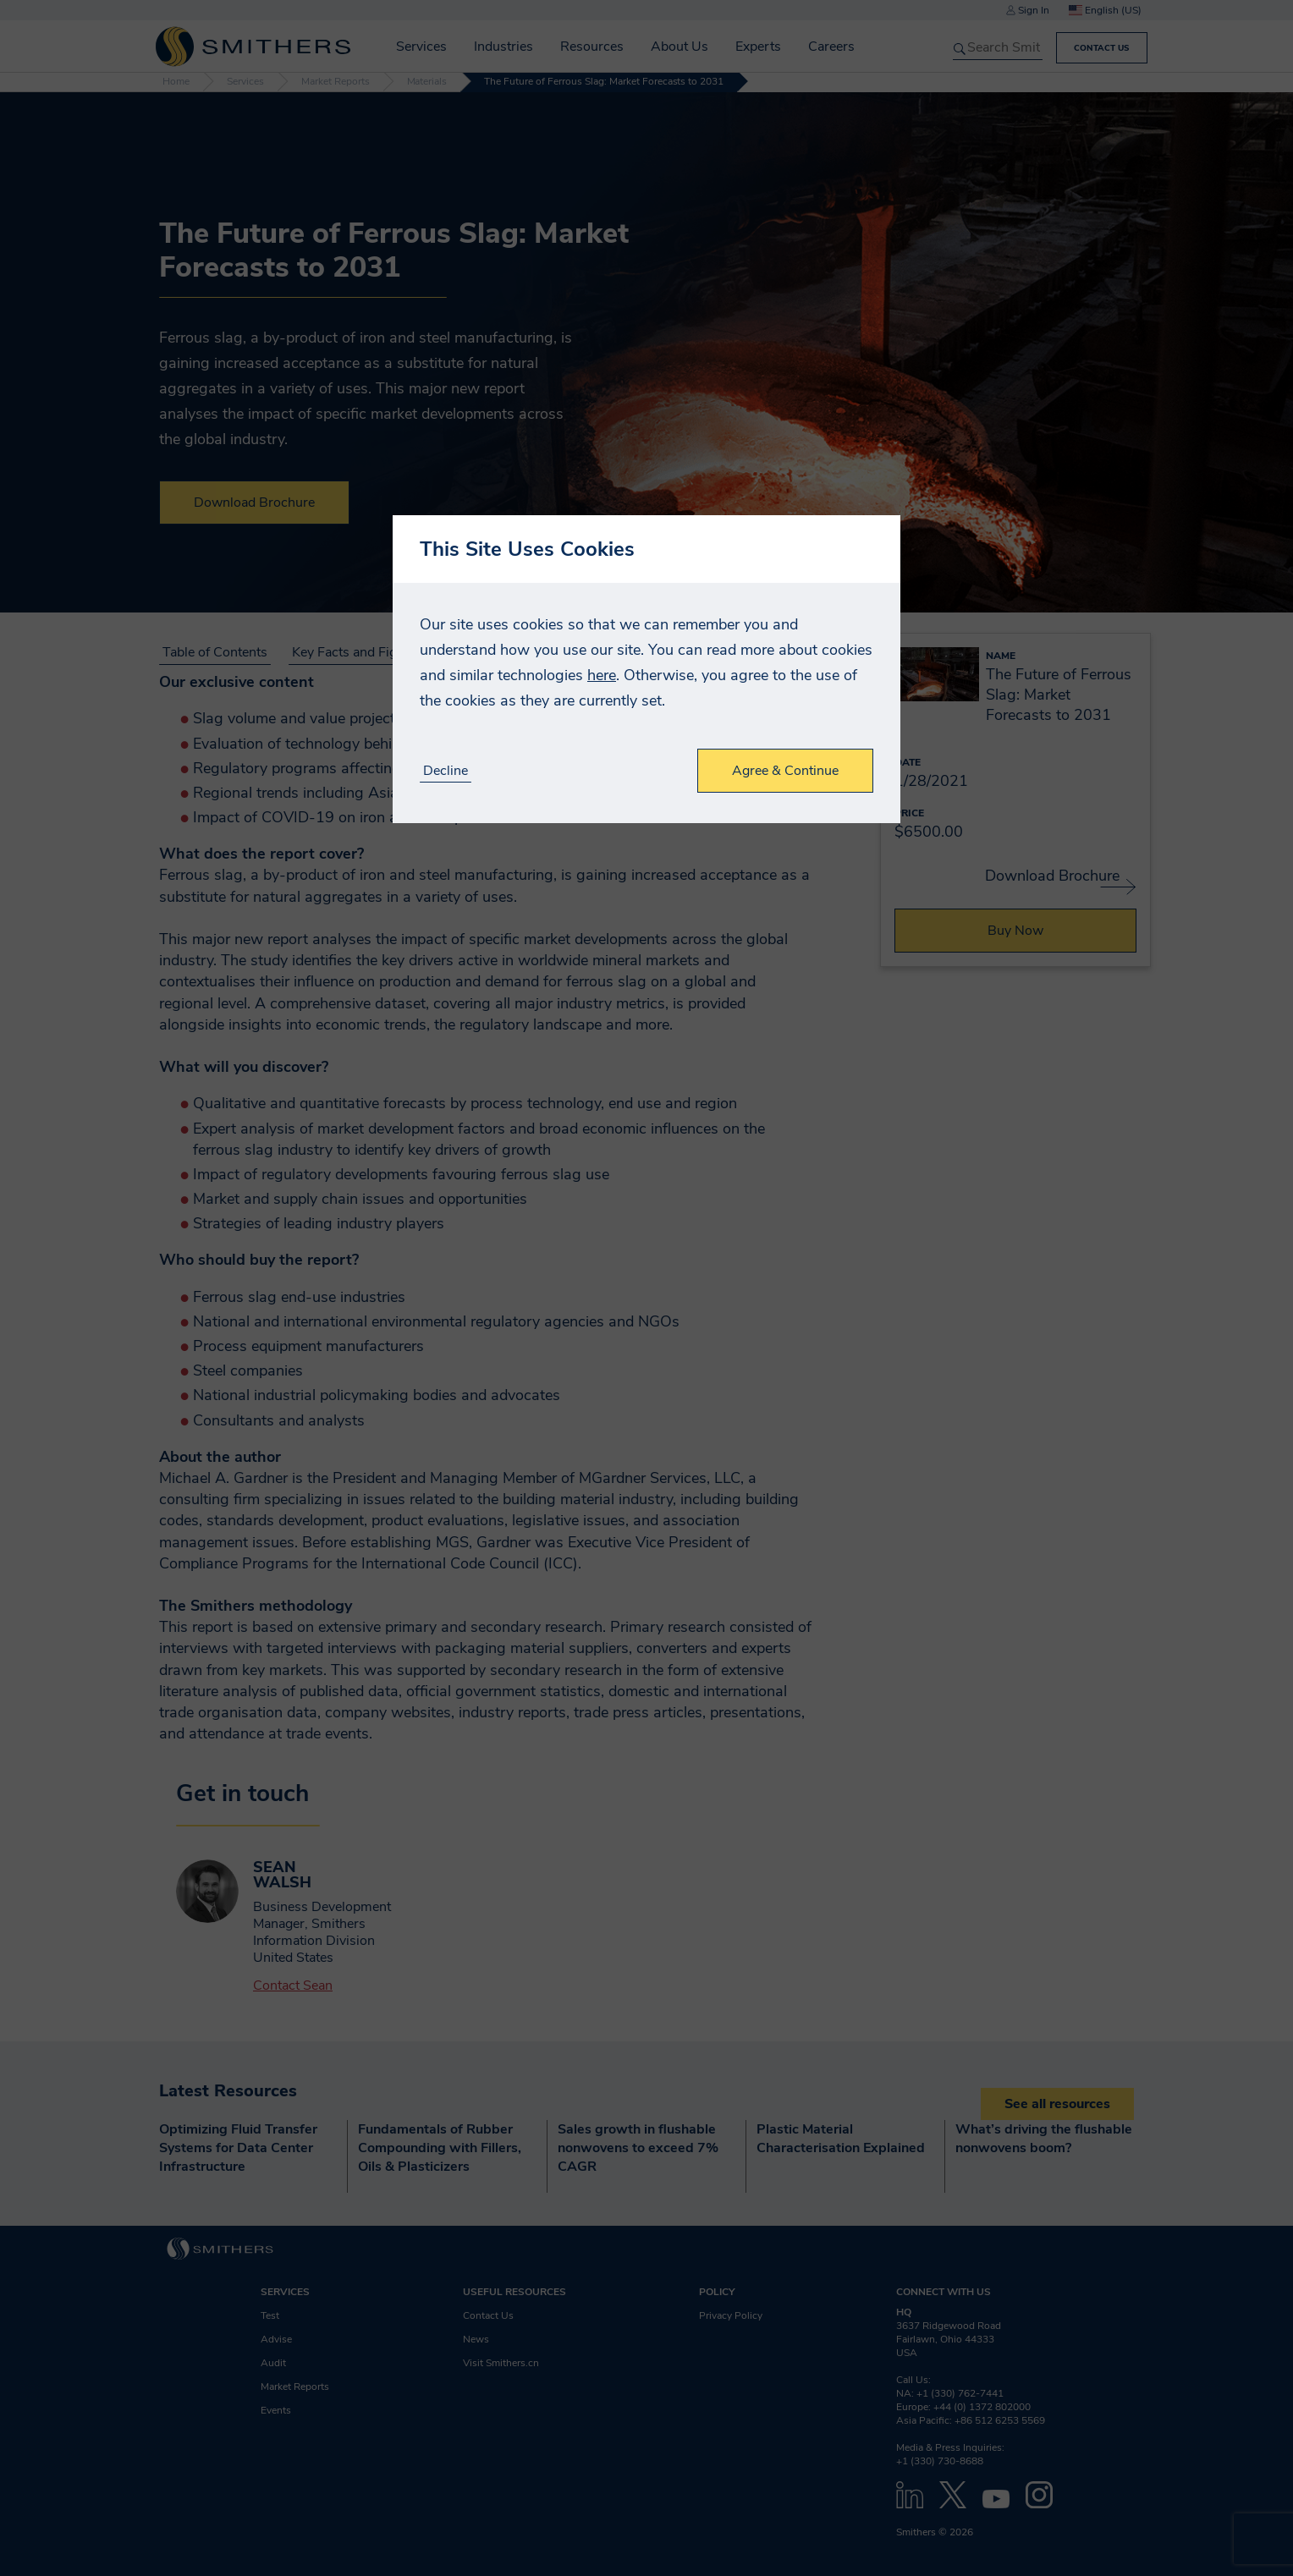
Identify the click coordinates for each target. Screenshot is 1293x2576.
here (601, 675)
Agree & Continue (785, 770)
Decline (445, 771)
